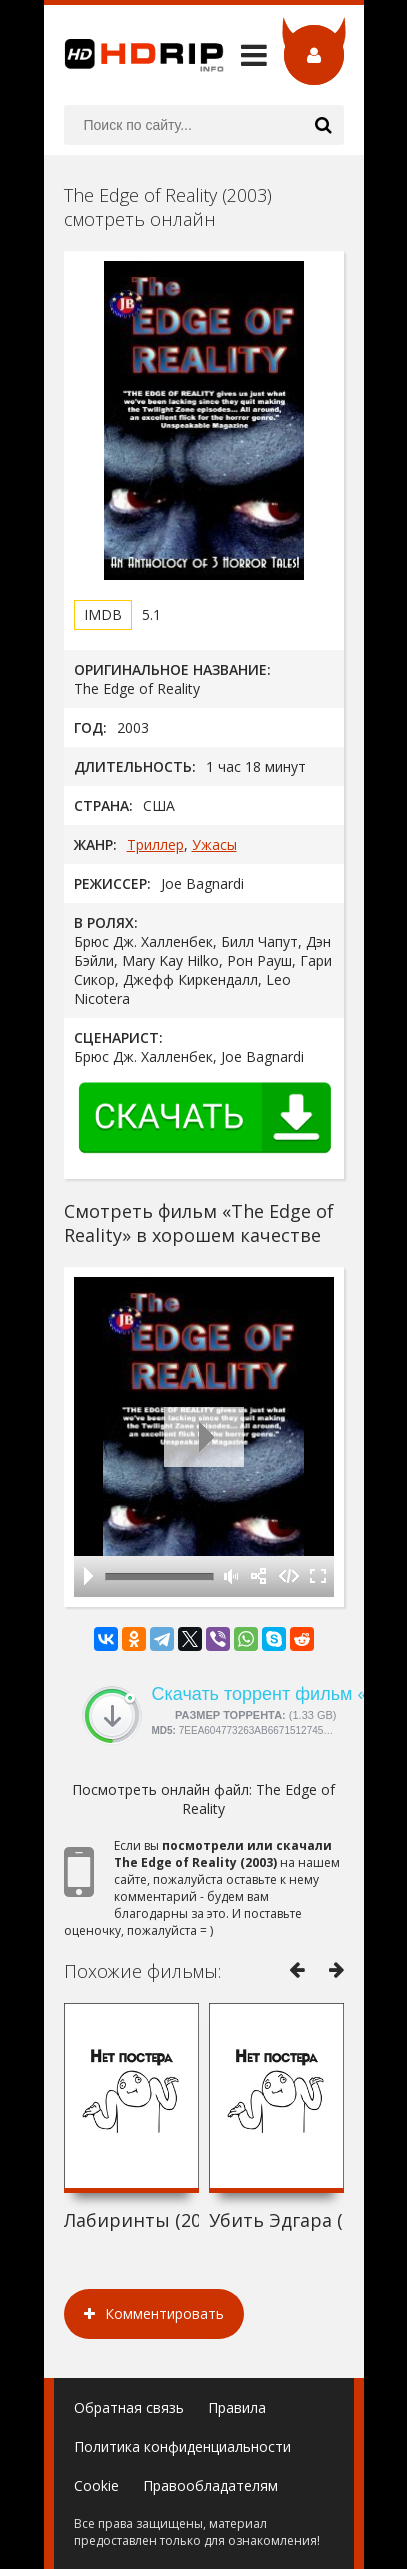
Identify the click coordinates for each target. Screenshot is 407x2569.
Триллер (155, 844)
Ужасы (214, 844)
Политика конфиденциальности (182, 2446)
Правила (237, 2407)
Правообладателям (210, 2485)
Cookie (96, 2485)
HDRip (134, 55)
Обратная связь (129, 2407)
